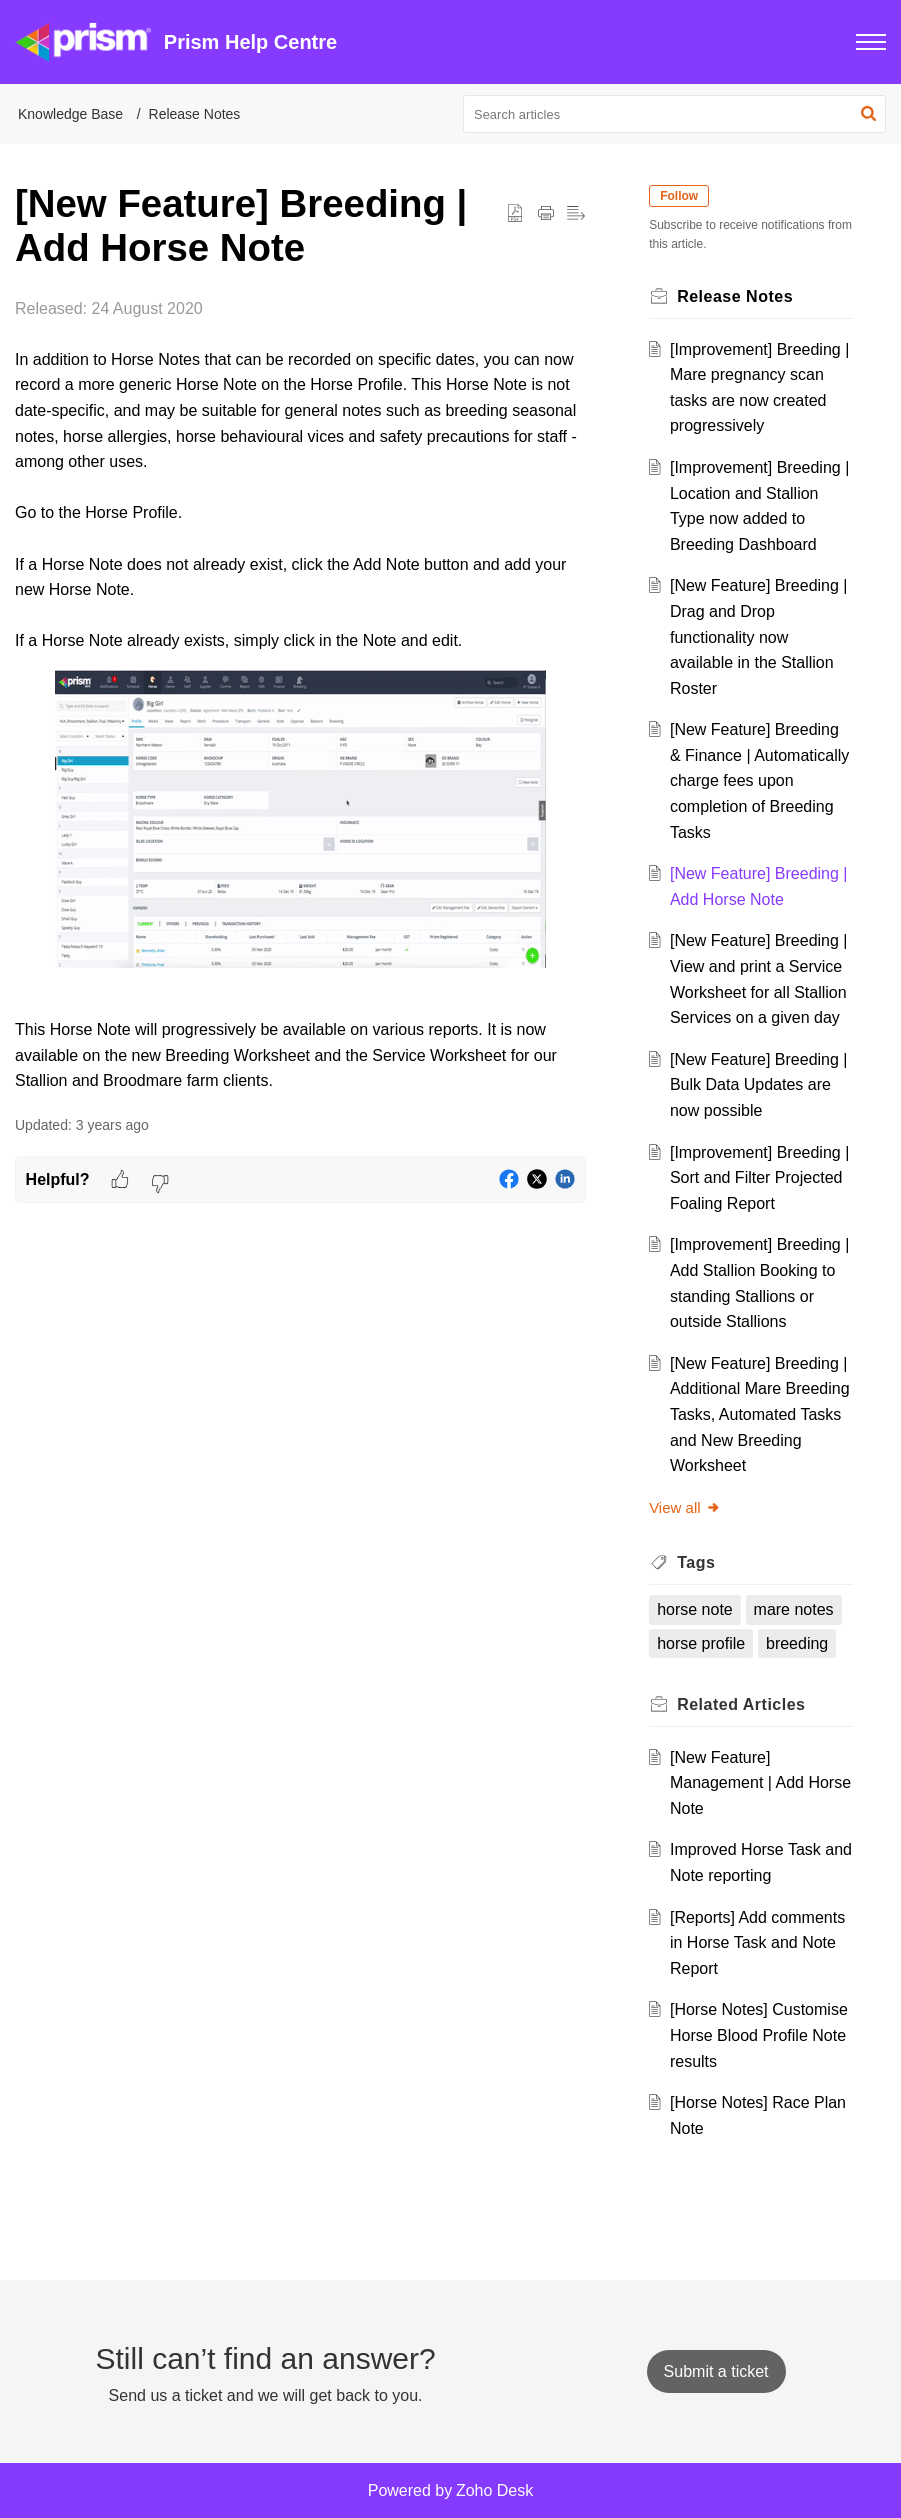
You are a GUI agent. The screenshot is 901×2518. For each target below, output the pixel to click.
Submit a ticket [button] (716, 2371)
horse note (696, 1609)
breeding (798, 1643)
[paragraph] (300, 695)
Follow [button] (680, 196)
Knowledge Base (70, 114)
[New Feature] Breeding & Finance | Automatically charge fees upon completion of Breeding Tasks (759, 780)
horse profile (702, 1643)
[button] (871, 42)
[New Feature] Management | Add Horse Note (760, 1783)
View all (685, 1507)
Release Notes (195, 114)
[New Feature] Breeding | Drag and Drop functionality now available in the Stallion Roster (759, 636)
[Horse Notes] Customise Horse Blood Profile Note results (759, 2035)
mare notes (794, 1609)
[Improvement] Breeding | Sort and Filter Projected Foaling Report (759, 1178)
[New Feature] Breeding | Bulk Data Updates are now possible (759, 1085)
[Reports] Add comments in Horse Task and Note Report (757, 1943)
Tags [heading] (697, 1562)
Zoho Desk (494, 2490)
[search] (674, 114)
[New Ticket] (716, 2371)
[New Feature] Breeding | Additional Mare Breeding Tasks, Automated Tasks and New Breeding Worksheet (760, 1414)
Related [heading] (742, 1704)
